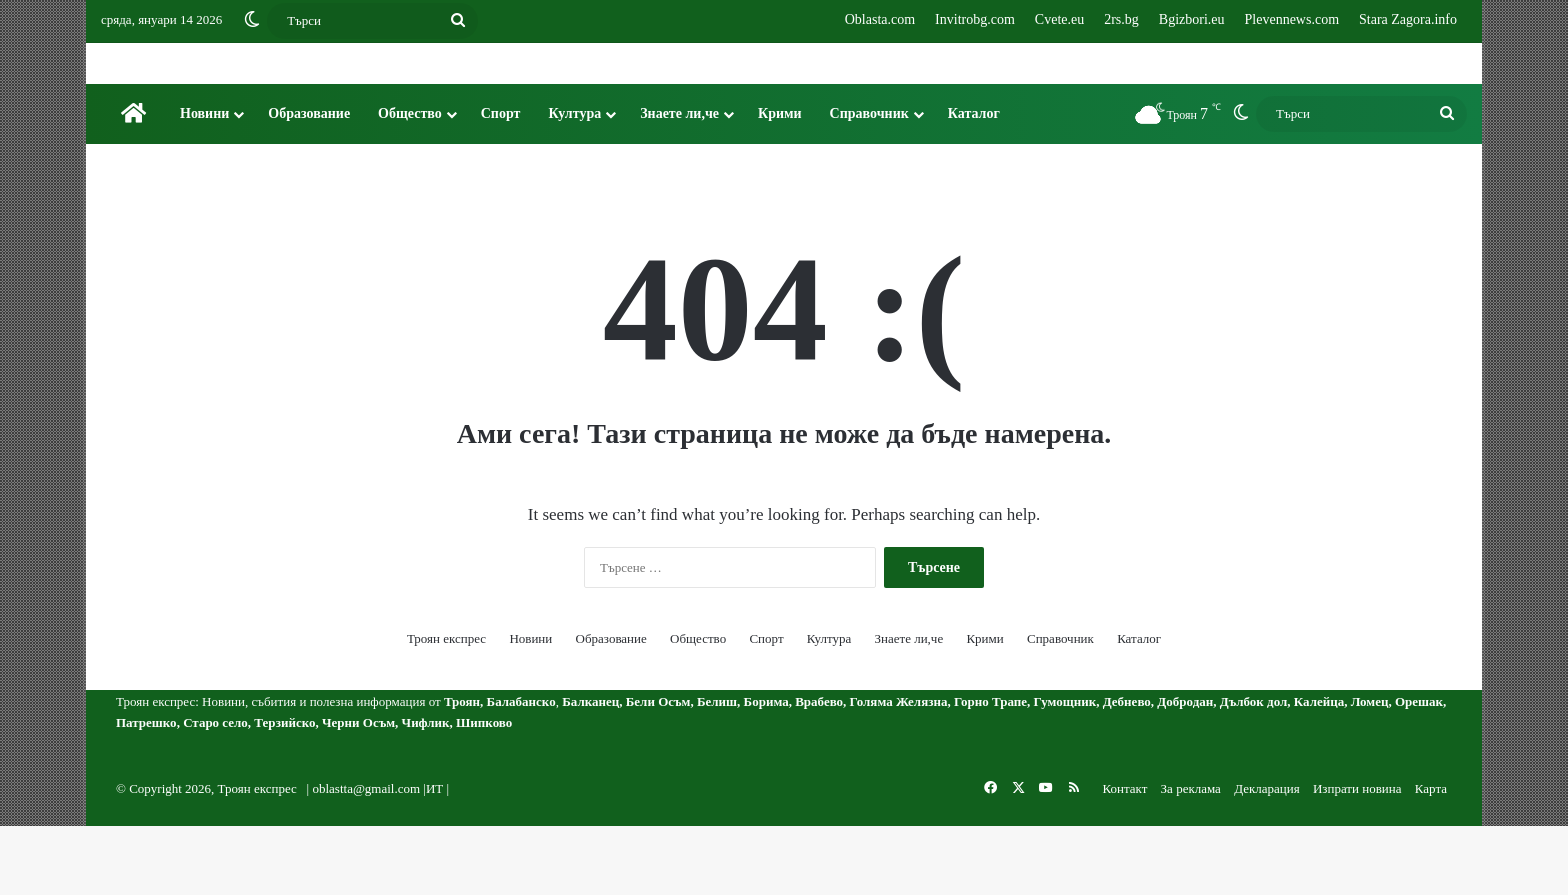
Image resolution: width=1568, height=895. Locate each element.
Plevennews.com (1292, 19)
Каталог (974, 182)
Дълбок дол (1254, 770)
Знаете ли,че (679, 182)
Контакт (1124, 857)
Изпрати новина (1357, 857)
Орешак (1419, 770)
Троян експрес (446, 707)
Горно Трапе (990, 770)
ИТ (434, 857)
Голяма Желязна (899, 770)
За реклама (1191, 857)
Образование (309, 182)
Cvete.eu (1059, 19)
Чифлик (426, 791)
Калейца (1319, 770)
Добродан (1185, 770)
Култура (574, 182)
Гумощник (1065, 770)
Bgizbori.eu (1192, 19)
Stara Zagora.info (1408, 19)
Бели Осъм (658, 770)
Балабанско (521, 770)
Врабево (819, 770)
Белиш (717, 770)
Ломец (1370, 770)
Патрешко (146, 791)
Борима (766, 770)
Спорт (501, 182)
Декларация (1267, 857)
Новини (204, 182)
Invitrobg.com (975, 19)
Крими (780, 182)
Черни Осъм (358, 791)
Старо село (215, 791)
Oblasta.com (880, 19)
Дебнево (1127, 770)
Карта (1431, 857)
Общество (410, 182)
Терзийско (284, 791)
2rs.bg (1121, 19)
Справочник (869, 182)
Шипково (484, 791)
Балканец (590, 770)
